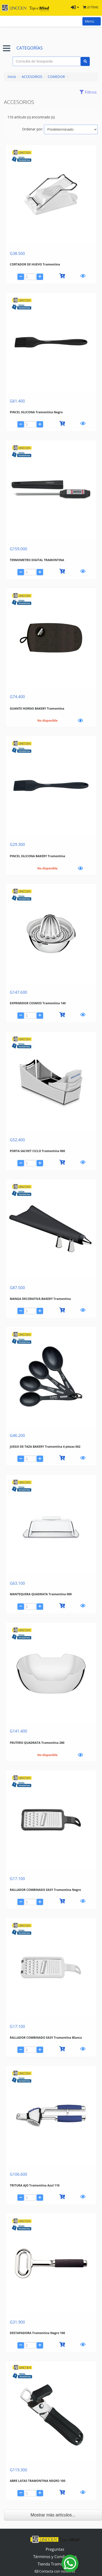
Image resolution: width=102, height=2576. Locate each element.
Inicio (12, 76)
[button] (75, 8)
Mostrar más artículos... (53, 2515)
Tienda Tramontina (55, 2564)
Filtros (86, 92)
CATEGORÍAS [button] (23, 48)
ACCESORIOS (32, 76)
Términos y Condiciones (55, 2556)
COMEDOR (56, 76)
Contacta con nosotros (55, 2571)
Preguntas (55, 2549)
